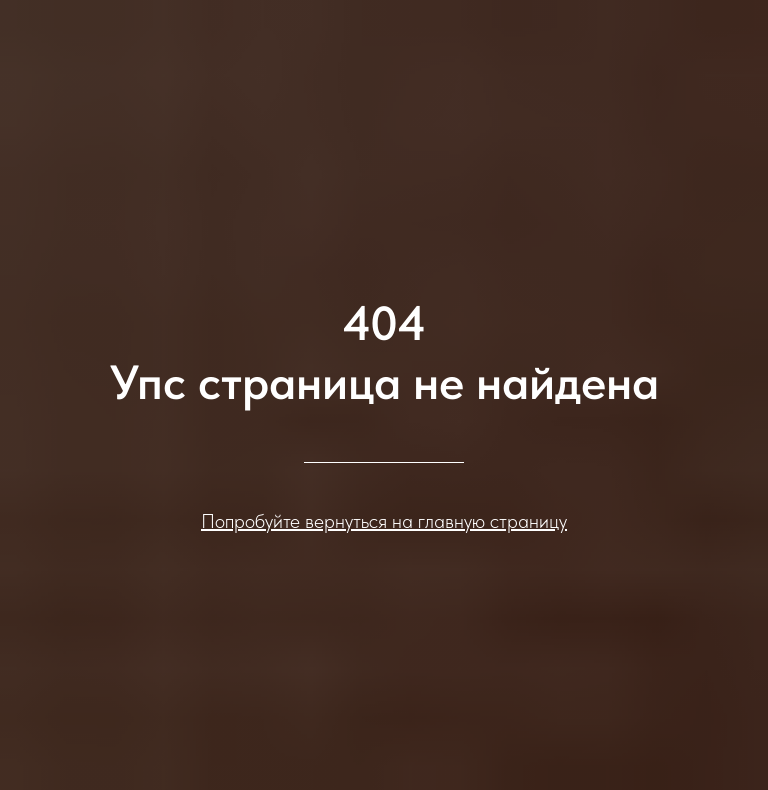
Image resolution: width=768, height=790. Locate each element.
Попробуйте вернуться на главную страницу (384, 521)
